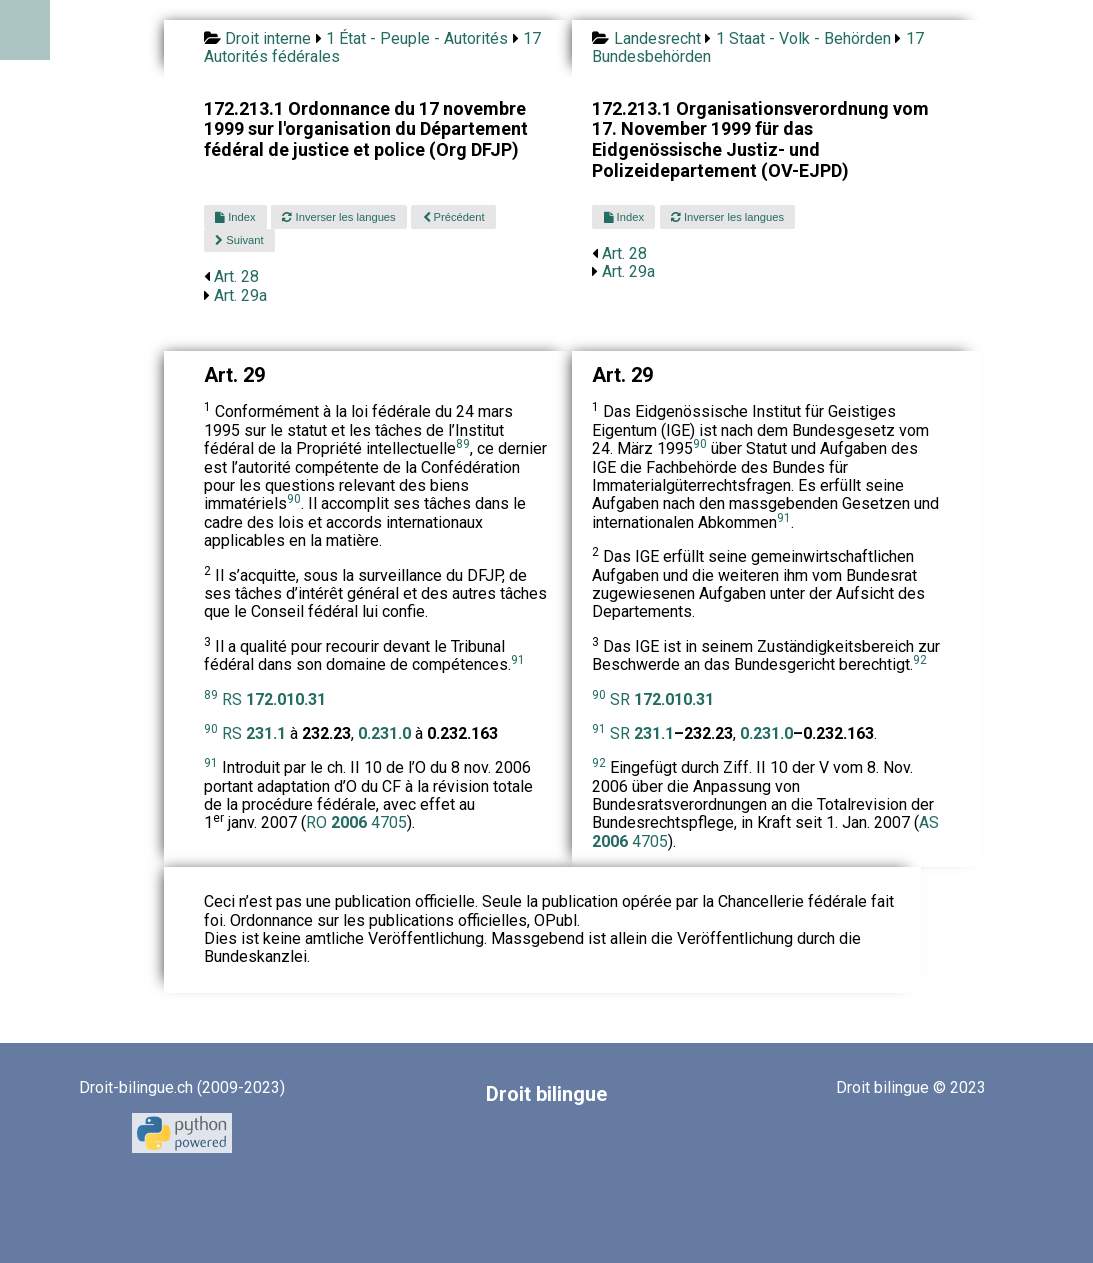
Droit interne (268, 38)
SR (662, 699)
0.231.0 (766, 733)
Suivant (239, 240)
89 (463, 444)
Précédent (454, 217)
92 (920, 660)
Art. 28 (236, 276)
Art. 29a (240, 295)
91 (518, 660)
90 (294, 499)
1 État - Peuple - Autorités (417, 38)
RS (274, 699)
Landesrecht (657, 38)
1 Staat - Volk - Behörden (803, 38)
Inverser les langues (338, 217)
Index (235, 217)
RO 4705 (356, 822)
